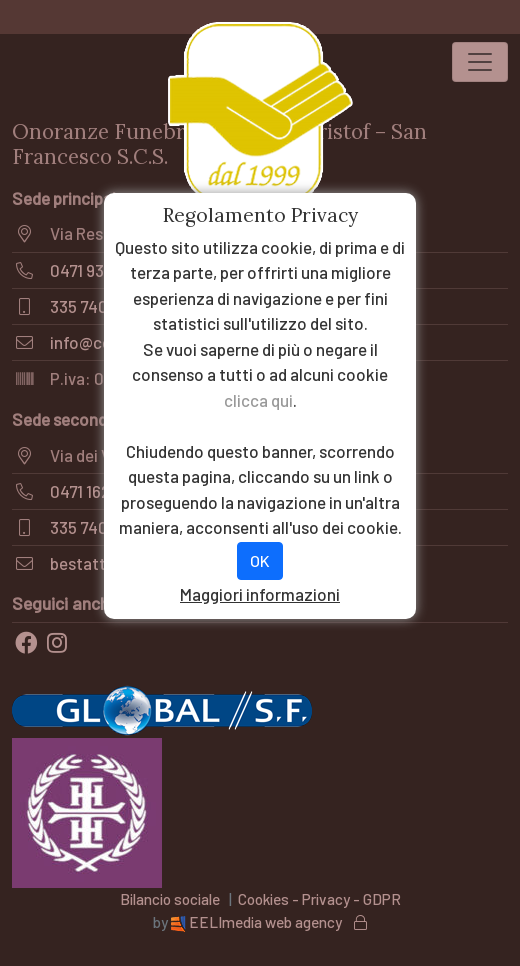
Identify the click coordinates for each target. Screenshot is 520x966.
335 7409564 (97, 306)
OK (260, 560)
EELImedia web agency (258, 922)
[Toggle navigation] (480, 62)
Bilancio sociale (170, 899)
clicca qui (258, 400)
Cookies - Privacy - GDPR (319, 899)
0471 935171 (91, 270)
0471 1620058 (99, 491)
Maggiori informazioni (260, 594)
